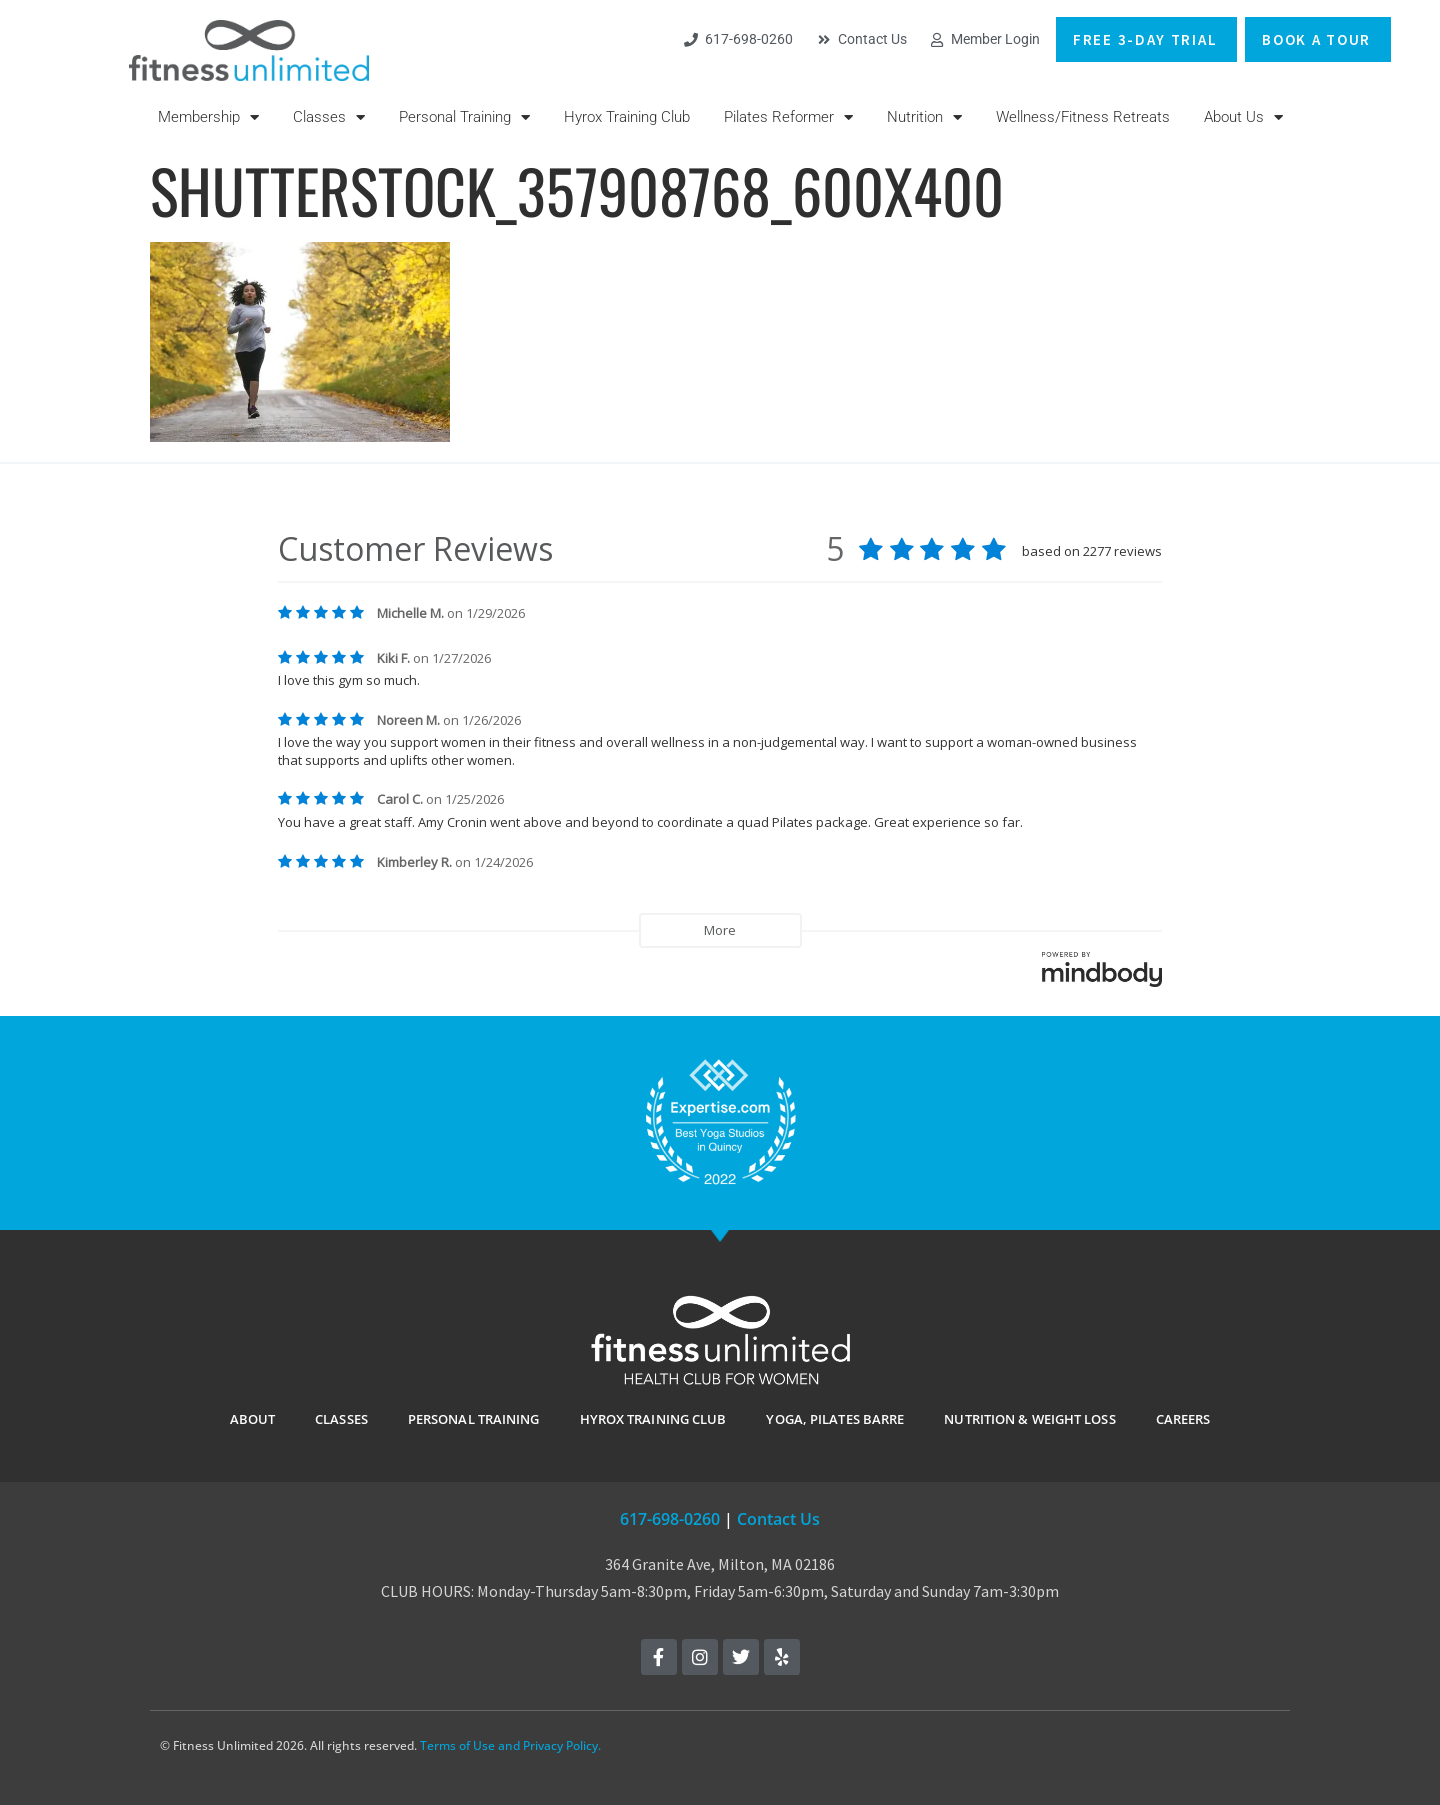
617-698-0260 (670, 1519)
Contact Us (778, 1519)
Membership (208, 117)
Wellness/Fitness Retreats (1083, 117)
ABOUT (253, 1419)
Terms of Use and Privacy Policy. (510, 1745)
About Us (1243, 117)
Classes (329, 117)
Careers (1183, 1419)
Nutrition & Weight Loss (1029, 1419)
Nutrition (924, 117)
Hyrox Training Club (627, 117)
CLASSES (341, 1419)
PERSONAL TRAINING (474, 1419)
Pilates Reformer (788, 117)
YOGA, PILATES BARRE (835, 1419)
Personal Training (464, 117)
